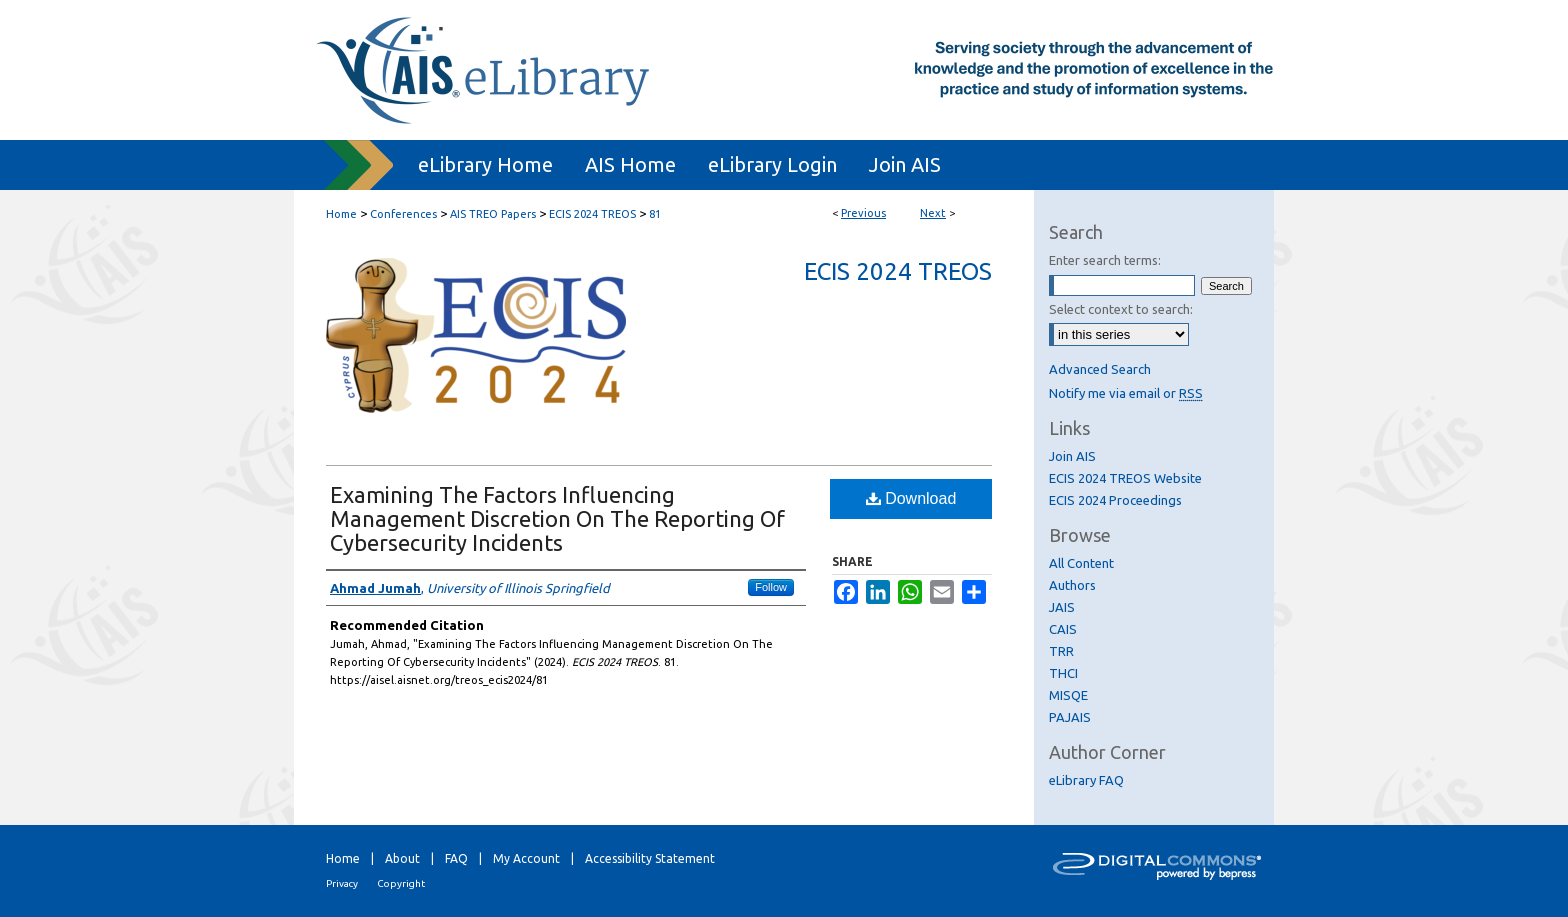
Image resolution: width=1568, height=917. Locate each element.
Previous (863, 213)
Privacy (342, 883)
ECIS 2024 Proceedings (1115, 500)
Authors (1072, 585)
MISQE (1068, 695)
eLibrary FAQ (1086, 780)
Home (341, 214)
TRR (1061, 651)
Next (933, 213)
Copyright (401, 883)
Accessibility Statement (650, 858)
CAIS (1063, 629)
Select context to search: (1121, 309)
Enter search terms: (1105, 260)
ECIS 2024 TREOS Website (1125, 478)
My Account (526, 858)
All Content (1081, 563)
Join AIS (1072, 456)
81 (655, 214)
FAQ (456, 858)
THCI (1063, 673)
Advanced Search (1100, 369)
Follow (771, 587)
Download (911, 498)
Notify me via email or (1126, 393)
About (402, 858)
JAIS (1062, 607)
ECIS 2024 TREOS (592, 214)
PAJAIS (1070, 717)
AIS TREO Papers (493, 214)
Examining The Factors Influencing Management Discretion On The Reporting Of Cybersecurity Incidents (557, 518)
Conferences (403, 214)
